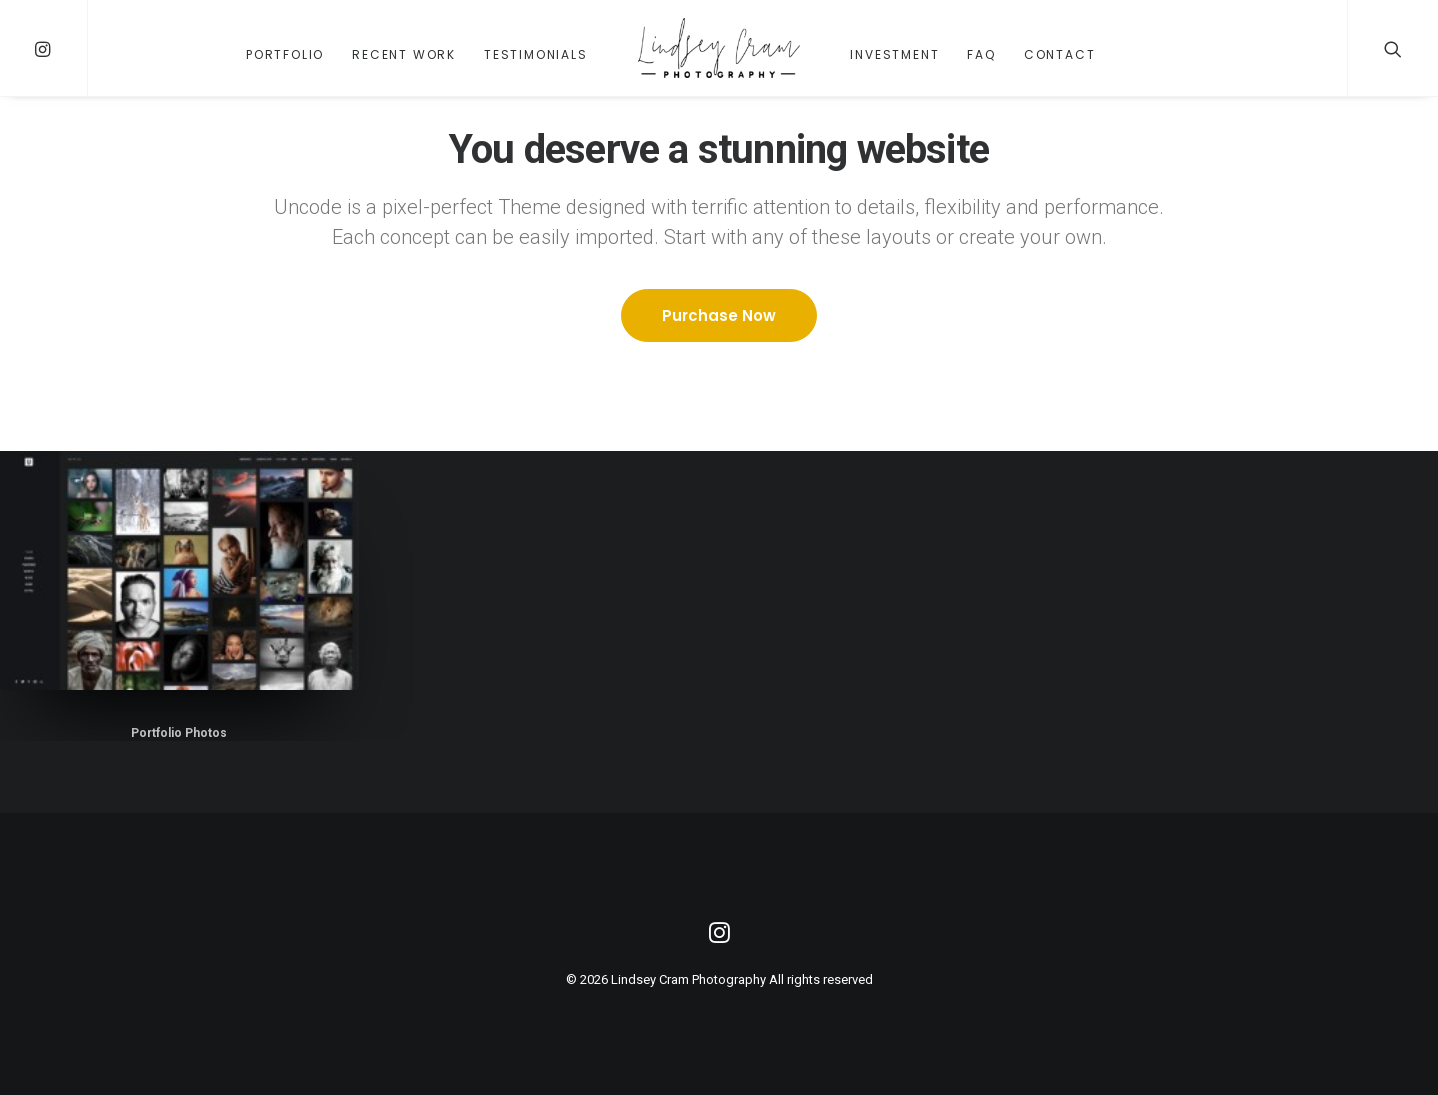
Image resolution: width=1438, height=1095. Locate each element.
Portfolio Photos (179, 733)
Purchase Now (719, 315)
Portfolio (285, 54)
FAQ (981, 54)
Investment (894, 54)
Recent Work (404, 54)
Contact (1060, 54)
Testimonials (536, 54)
